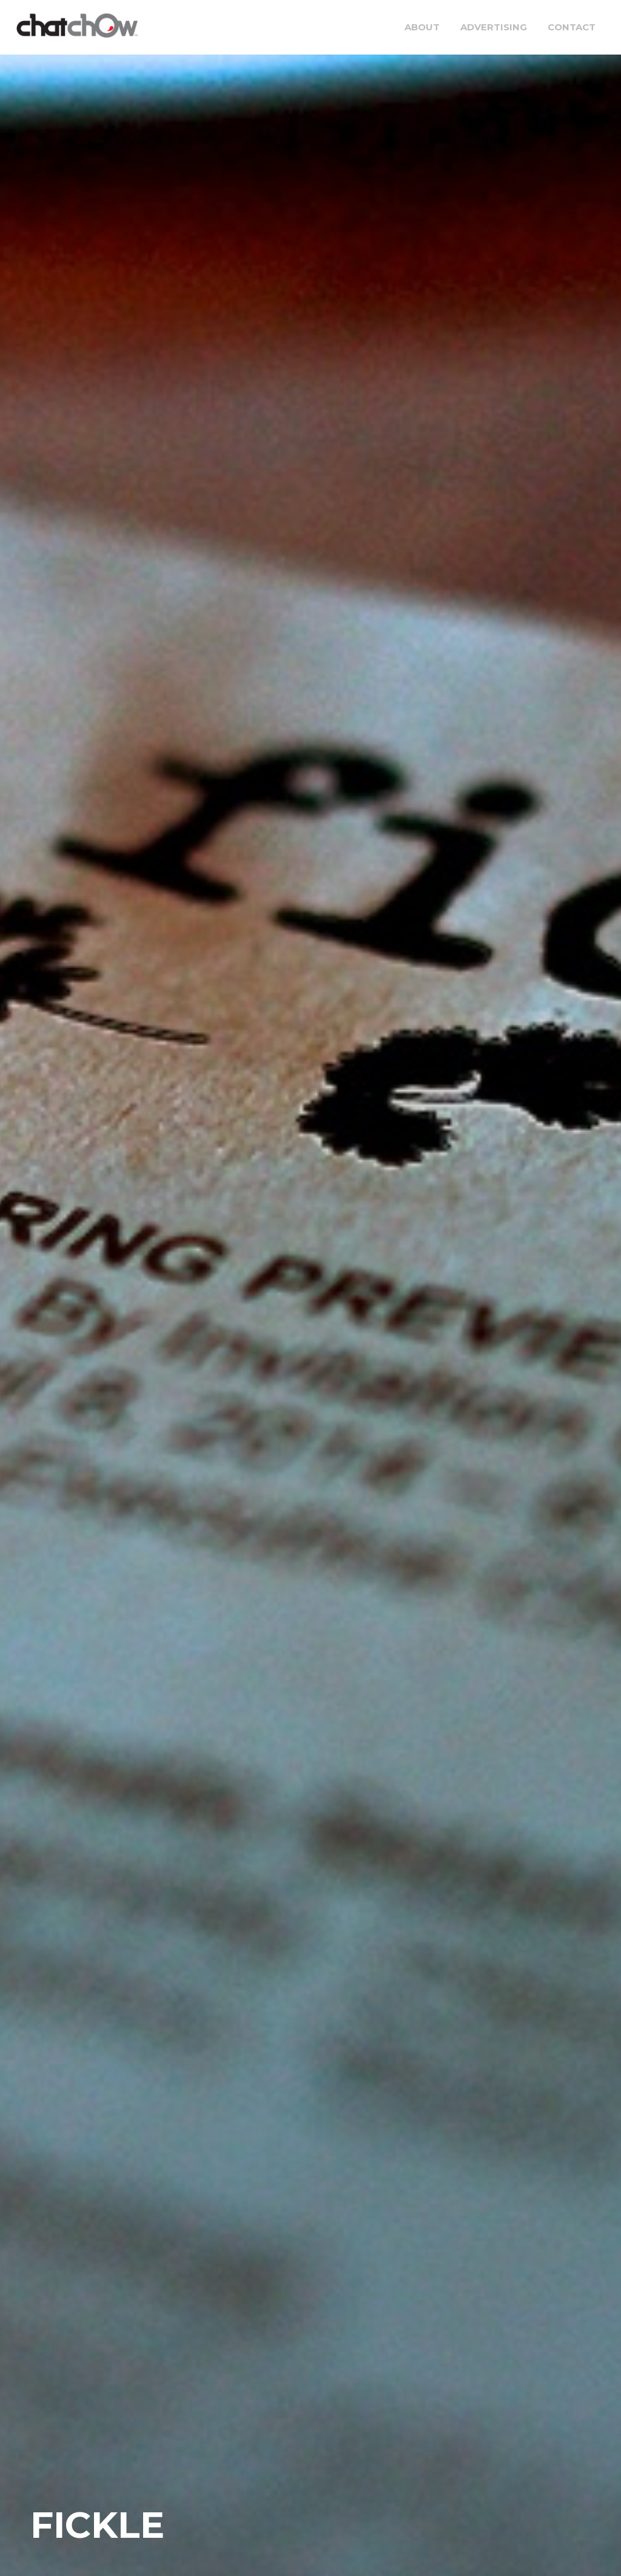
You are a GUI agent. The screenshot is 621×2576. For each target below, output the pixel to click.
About (422, 27)
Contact (572, 27)
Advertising (493, 27)
